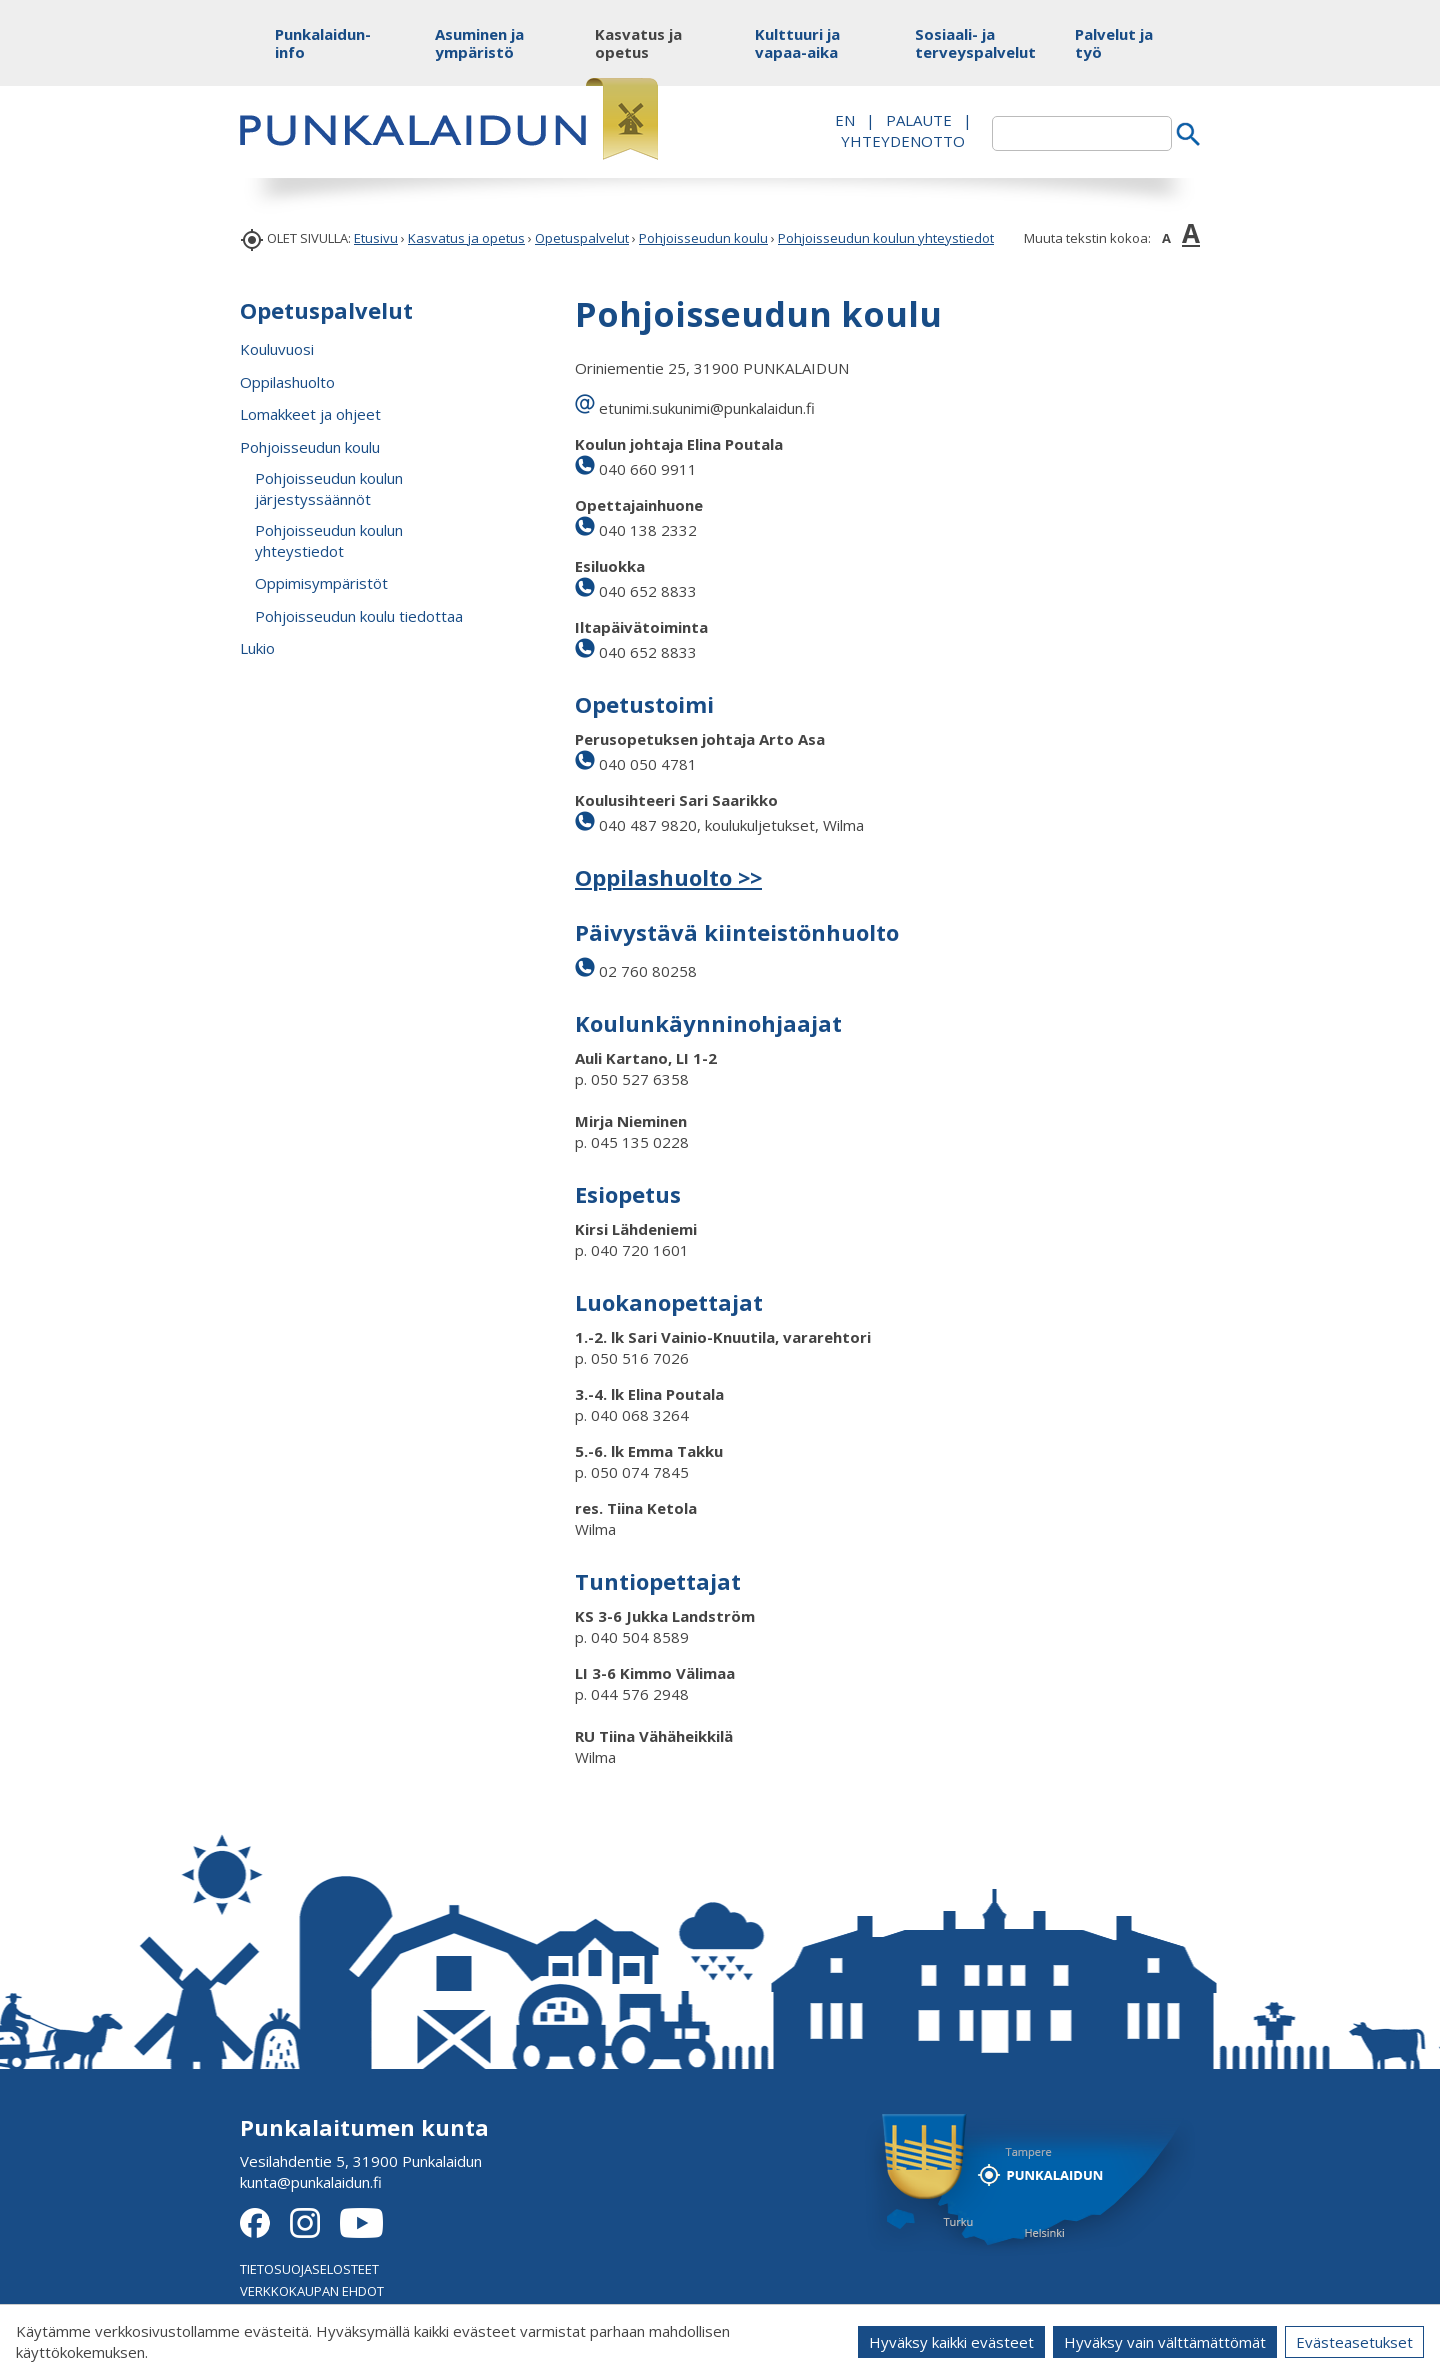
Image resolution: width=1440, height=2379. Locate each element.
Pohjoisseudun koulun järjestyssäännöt (329, 488)
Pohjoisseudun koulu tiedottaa (359, 616)
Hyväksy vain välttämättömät (1165, 2342)
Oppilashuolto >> (668, 877)
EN (845, 120)
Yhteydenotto (903, 141)
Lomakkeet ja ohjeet (310, 414)
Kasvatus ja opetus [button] (638, 43)
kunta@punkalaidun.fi (311, 2182)
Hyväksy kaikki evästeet (951, 2342)
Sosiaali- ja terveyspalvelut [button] (962, 43)
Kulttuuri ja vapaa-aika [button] (797, 43)
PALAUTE (919, 120)
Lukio (257, 648)
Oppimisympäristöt (321, 583)
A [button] (1166, 238)
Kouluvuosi (277, 349)
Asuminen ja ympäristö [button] (479, 43)
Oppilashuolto (287, 382)
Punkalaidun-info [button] (322, 43)
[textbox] (1082, 133)
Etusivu (376, 238)
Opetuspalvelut (582, 238)
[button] (512, 447)
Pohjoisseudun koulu (703, 238)
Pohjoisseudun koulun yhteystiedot (886, 238)
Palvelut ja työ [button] (1114, 43)
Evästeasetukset (1354, 2342)
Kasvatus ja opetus (466, 238)
